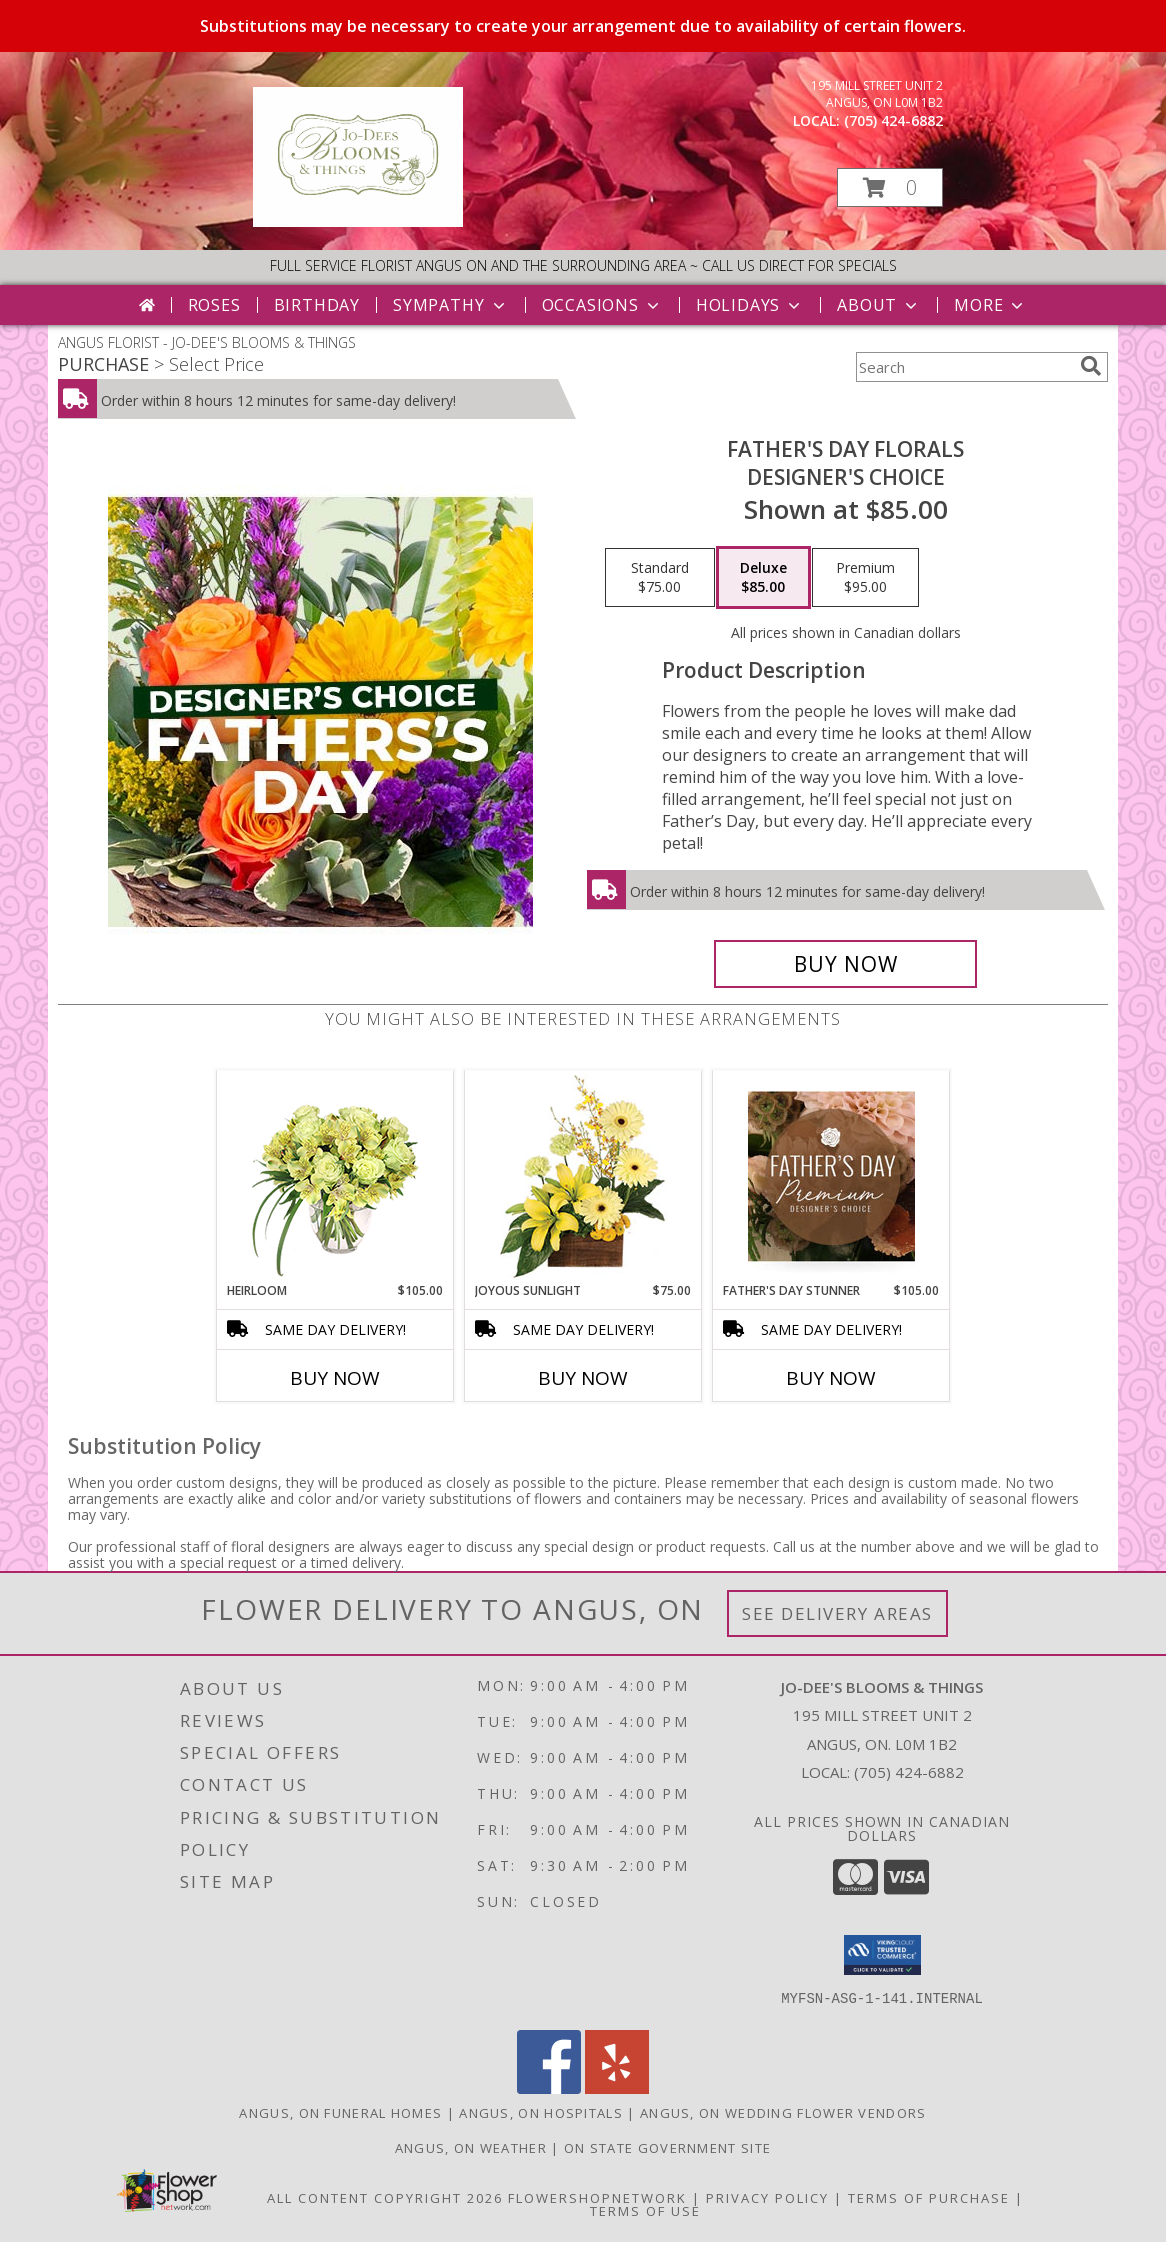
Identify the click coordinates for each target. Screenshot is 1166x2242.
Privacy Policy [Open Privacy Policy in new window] (767, 2198)
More (990, 305)
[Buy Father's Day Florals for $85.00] (845, 964)
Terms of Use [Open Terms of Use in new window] (645, 2211)
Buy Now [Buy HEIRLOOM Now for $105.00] (335, 1378)
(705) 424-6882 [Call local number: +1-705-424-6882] (893, 120)
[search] (1091, 366)
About (879, 305)
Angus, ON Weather (471, 2148)
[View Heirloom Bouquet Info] (335, 1176)
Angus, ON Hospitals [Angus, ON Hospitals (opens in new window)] (541, 2113)
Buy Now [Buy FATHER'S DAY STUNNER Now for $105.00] (831, 1378)
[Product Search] (964, 367)
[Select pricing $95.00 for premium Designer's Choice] (865, 578)
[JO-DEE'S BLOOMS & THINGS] (358, 221)
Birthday (317, 305)
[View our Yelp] (617, 2088)
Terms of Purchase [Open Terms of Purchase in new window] (929, 2198)
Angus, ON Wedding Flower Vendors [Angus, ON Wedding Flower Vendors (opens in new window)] (783, 2113)
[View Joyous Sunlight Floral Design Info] (583, 1176)
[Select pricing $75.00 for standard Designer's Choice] (660, 578)
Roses (214, 305)
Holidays (750, 305)
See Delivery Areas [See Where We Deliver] (837, 1613)
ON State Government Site (667, 2148)
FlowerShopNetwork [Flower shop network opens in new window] (597, 2198)
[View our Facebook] (549, 2088)
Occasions (602, 305)
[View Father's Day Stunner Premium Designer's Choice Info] (831, 1176)
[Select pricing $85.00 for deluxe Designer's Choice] (763, 578)
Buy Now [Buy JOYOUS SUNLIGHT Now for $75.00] (583, 1378)
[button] (890, 187)
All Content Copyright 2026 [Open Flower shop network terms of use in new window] (385, 2198)
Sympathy (450, 305)
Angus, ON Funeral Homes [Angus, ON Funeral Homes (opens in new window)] (340, 2113)
